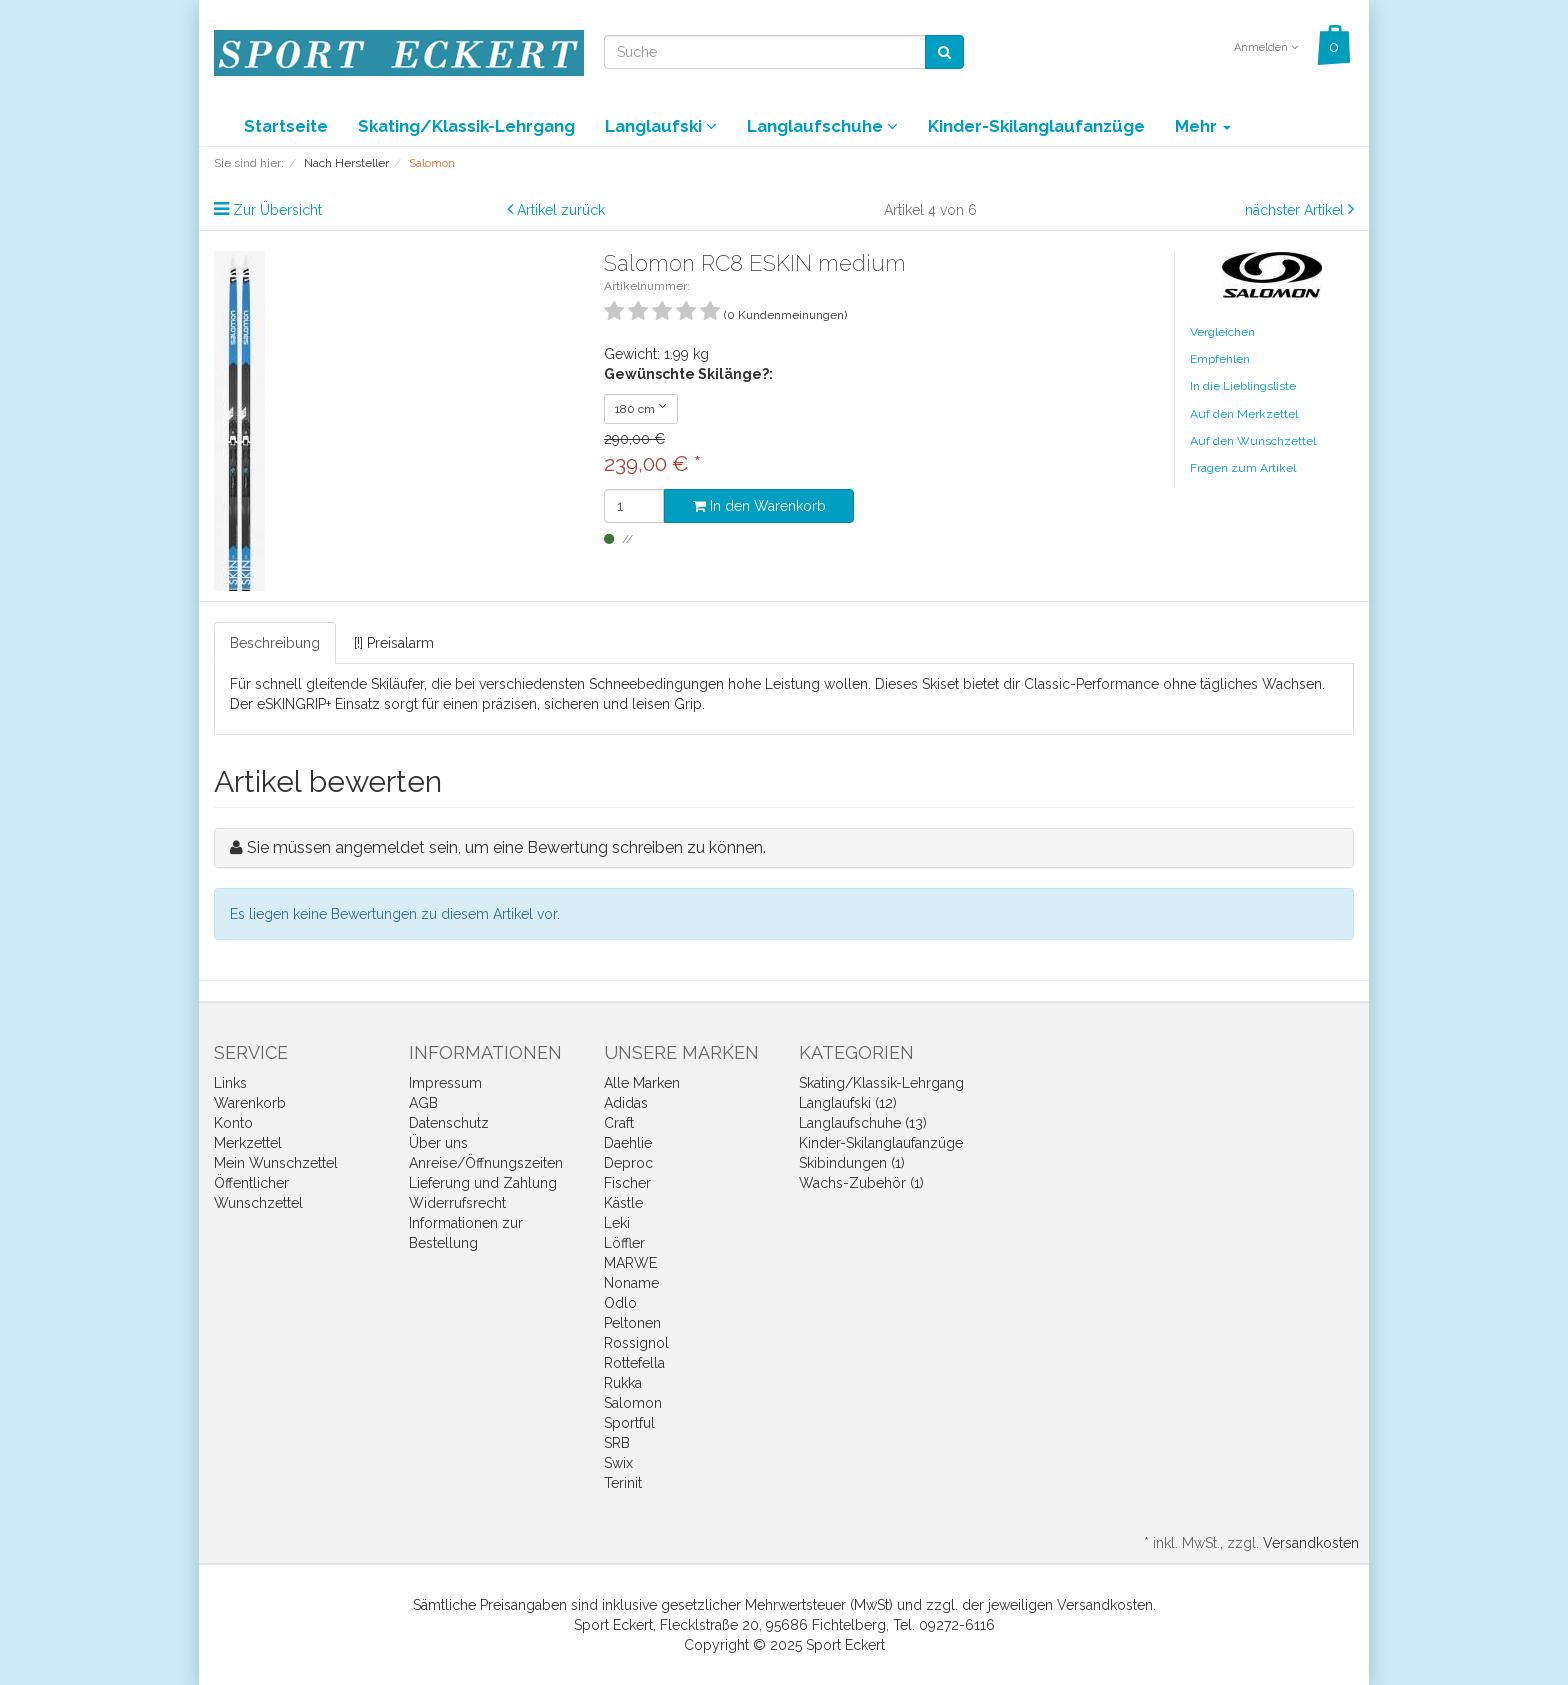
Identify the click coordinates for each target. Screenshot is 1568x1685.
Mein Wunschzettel (276, 1163)
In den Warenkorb (759, 506)
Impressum (445, 1083)
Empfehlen (1220, 359)
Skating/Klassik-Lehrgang (466, 126)
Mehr (1203, 126)
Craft (619, 1123)
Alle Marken (642, 1083)
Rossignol (636, 1343)
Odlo (620, 1303)
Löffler (624, 1243)
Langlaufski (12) (848, 1103)
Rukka (623, 1383)
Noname (631, 1283)
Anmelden (1266, 47)
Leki (617, 1223)
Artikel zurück (561, 210)
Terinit (623, 1483)
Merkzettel (248, 1143)
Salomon (633, 1403)
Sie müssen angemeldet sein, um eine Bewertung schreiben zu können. (506, 847)
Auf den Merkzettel (1244, 414)
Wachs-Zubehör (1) (861, 1183)
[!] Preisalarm (394, 643)
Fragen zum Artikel (1243, 468)
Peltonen (632, 1323)
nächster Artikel (1296, 210)
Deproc (628, 1163)
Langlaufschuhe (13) (863, 1123)
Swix (618, 1463)
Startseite (286, 126)
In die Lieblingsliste (1243, 386)
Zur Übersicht (277, 210)
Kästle (623, 1203)
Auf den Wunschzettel (1253, 441)
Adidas (626, 1103)
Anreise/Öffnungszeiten (486, 1163)
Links (230, 1083)
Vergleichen (1222, 332)
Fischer (627, 1183)
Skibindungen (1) (852, 1163)
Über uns (438, 1143)
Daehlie (628, 1143)
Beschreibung (275, 643)
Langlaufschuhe (822, 126)
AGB (423, 1103)
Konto (233, 1123)
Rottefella (634, 1363)
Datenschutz (449, 1123)
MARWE (630, 1263)
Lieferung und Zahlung (483, 1183)
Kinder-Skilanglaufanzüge (1036, 126)
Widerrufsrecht (457, 1203)
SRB (617, 1443)
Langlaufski (661, 126)
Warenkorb (250, 1103)
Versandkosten (1311, 1543)
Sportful (629, 1423)
